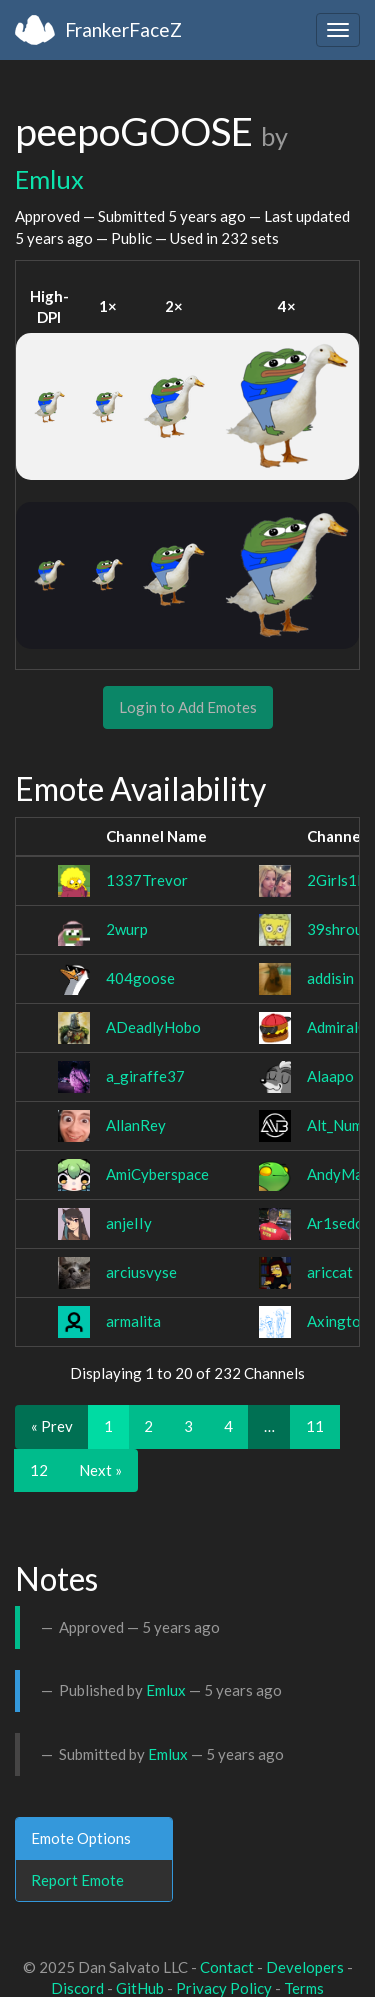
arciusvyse (141, 1272)
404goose (140, 978)
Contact (227, 1967)
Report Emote (77, 1880)
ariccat (330, 1272)
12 (39, 1470)
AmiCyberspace (157, 1174)
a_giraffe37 (145, 1076)
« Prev (52, 1426)
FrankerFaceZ (123, 29)
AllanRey (136, 1125)
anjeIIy (129, 1223)
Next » (100, 1470)
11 (315, 1426)
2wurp (127, 929)
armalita (133, 1321)
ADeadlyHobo (153, 1027)
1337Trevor (147, 880)
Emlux (49, 179)
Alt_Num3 (339, 1125)
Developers (305, 1967)
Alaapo (330, 1076)
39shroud (339, 929)
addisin (330, 978)
